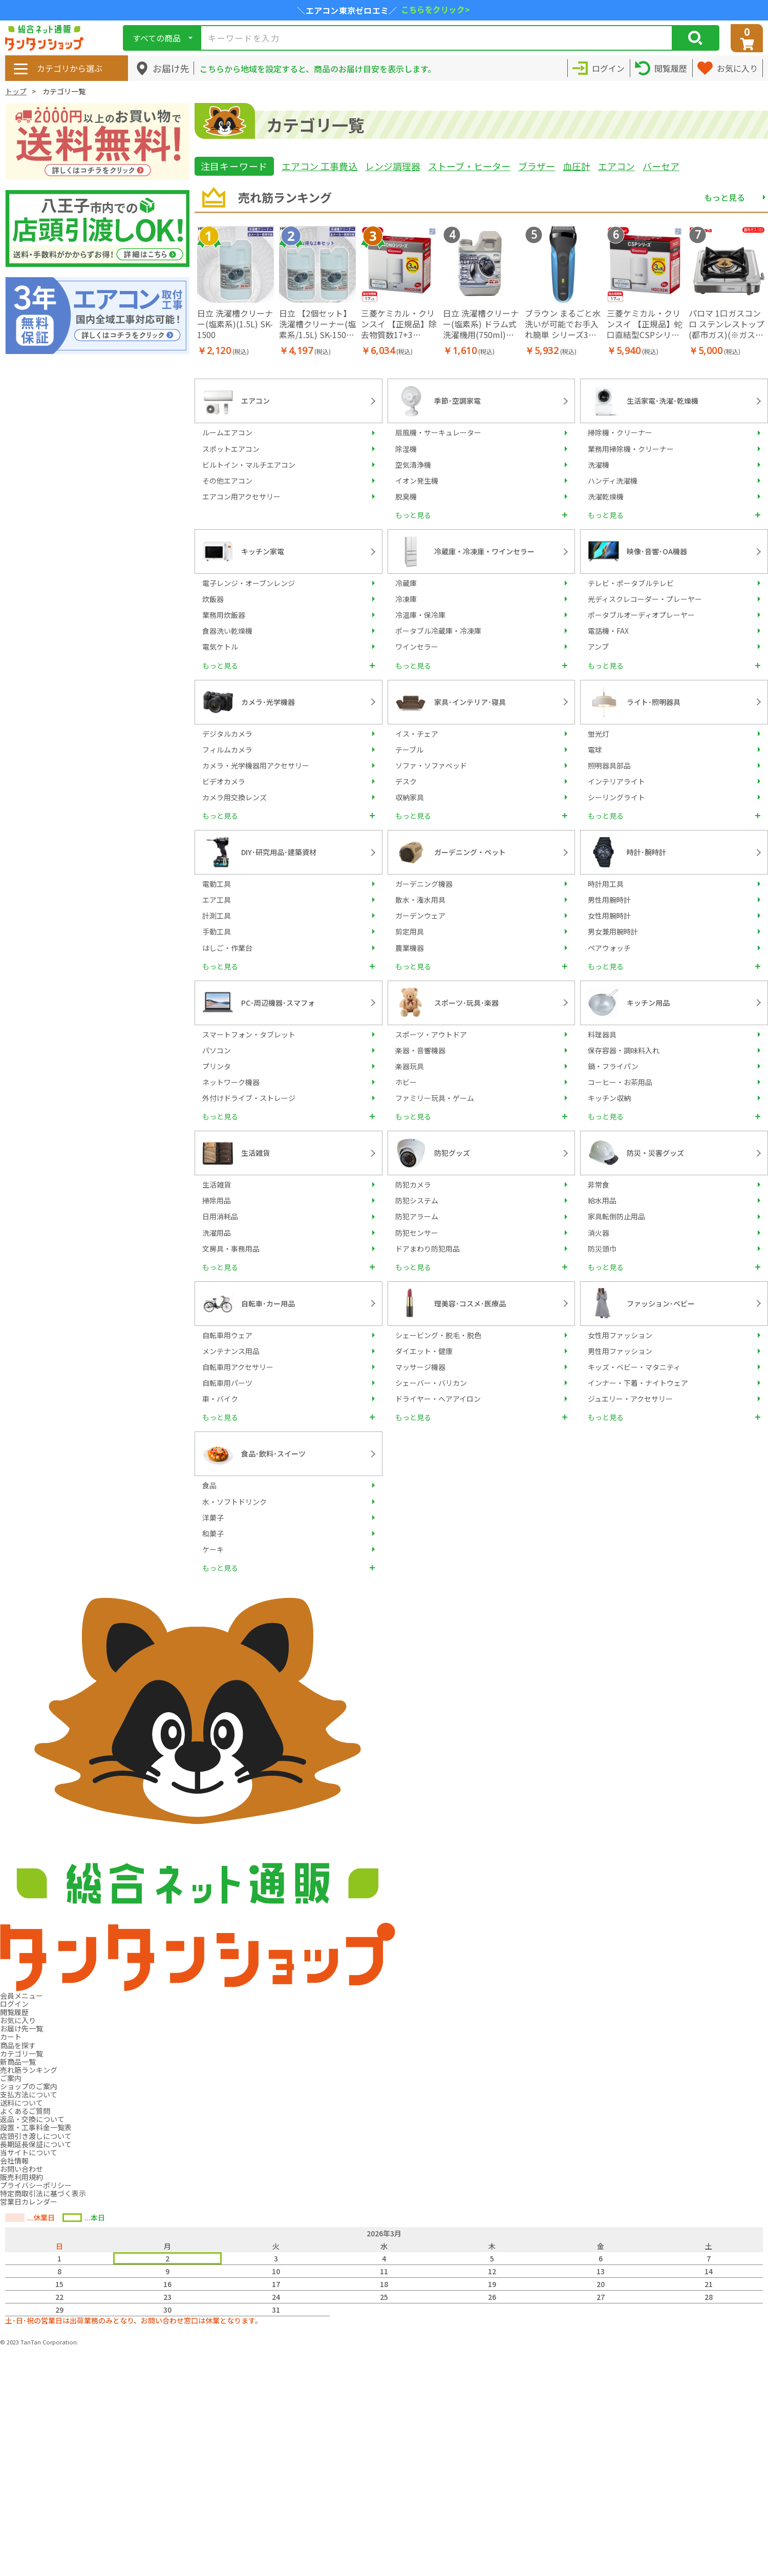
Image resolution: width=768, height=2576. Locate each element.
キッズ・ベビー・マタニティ (634, 1367)
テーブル (409, 749)
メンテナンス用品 (231, 1351)
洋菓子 (213, 1517)
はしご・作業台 (227, 948)
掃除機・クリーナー (620, 432)
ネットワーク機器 (231, 1082)
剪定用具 (409, 931)
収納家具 (409, 797)
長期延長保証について (36, 2144)
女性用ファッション (620, 1335)
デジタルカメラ (227, 734)
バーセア (661, 166)
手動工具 (216, 931)
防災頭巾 (602, 1248)
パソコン (216, 1050)
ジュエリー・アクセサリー (630, 1399)
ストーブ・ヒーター (469, 166)
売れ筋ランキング (28, 2070)
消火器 (598, 1233)
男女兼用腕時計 (613, 931)
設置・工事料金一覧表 (36, 2127)
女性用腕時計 (609, 915)
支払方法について (28, 2094)
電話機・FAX (608, 631)
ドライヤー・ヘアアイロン (438, 1399)
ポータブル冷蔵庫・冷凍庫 (438, 631)
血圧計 (576, 166)
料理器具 (602, 1034)
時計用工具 (606, 884)
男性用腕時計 (609, 900)
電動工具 (216, 884)
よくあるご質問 (25, 2111)
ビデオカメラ (223, 781)
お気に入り (18, 2020)
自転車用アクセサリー (237, 1367)
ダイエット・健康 (424, 1351)
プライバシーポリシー (36, 2185)
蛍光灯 (598, 734)
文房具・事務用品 (231, 1248)
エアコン (616, 166)
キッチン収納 (609, 1098)
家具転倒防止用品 (616, 1216)
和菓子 (213, 1533)
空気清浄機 (413, 465)
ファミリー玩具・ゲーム (434, 1098)
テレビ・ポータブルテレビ (631, 583)
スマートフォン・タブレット (248, 1034)
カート (11, 2036)
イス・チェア (416, 734)
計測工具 (216, 915)
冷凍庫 (406, 599)
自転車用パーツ (227, 1383)
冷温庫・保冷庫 (420, 615)
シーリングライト (616, 797)
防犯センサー (416, 1233)
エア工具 (216, 900)
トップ (16, 91)
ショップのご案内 (28, 2086)
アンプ (598, 646)
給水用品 (602, 1200)
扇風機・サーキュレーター (438, 432)
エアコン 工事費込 (319, 166)
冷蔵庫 (406, 583)
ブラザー (536, 166)
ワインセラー (416, 646)
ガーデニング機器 (424, 884)
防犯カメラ (413, 1184)
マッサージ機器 (420, 1367)
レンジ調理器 (392, 166)
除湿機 (406, 449)
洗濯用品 (216, 1233)
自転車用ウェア (227, 1335)
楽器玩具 (409, 1066)
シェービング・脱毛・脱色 (438, 1335)
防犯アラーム (416, 1216)
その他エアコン (227, 480)
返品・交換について (32, 2119)
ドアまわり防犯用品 (427, 1248)
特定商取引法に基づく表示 (43, 2193)
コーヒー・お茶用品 (620, 1082)
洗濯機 (598, 465)
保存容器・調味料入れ (623, 1050)
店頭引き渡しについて (36, 2136)
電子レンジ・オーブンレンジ (248, 583)
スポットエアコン (231, 449)
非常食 (598, 1184)
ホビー (406, 1082)
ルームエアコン (227, 432)
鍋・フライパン (613, 1066)
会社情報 (14, 2160)
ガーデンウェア (420, 915)
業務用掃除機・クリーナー (631, 449)
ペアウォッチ (609, 948)
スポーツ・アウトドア (431, 1034)
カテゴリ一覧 (21, 2053)
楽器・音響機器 (420, 1050)
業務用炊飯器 (223, 615)
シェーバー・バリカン (431, 1383)
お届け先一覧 (21, 2028)
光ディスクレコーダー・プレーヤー (645, 599)
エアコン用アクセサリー (241, 496)
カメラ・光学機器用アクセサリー (255, 765)
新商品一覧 (18, 2061)
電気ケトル (220, 646)
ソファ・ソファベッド (431, 765)
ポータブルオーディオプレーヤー (641, 615)
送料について (21, 2102)
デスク (406, 781)
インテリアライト (616, 781)
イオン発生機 (416, 480)
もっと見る (724, 197)
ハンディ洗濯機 (612, 480)
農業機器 (409, 948)
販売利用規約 (21, 2177)
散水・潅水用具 (420, 900)
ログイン (14, 2004)
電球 (595, 749)
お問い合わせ (21, 2169)
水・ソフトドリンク (234, 1502)
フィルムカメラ (227, 749)
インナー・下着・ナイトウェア (638, 1383)
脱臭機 (406, 496)
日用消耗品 (220, 1216)
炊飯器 (213, 599)
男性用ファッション (620, 1351)
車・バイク (220, 1399)
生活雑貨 (216, 1184)
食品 (209, 1485)
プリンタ (216, 1066)
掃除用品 (216, 1200)
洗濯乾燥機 (606, 496)
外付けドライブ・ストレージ (248, 1098)
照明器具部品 (609, 765)
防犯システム (416, 1200)
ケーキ (213, 1549)
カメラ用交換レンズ (234, 797)
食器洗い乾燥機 (227, 631)
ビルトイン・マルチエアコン (248, 465)
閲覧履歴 (14, 2012)
